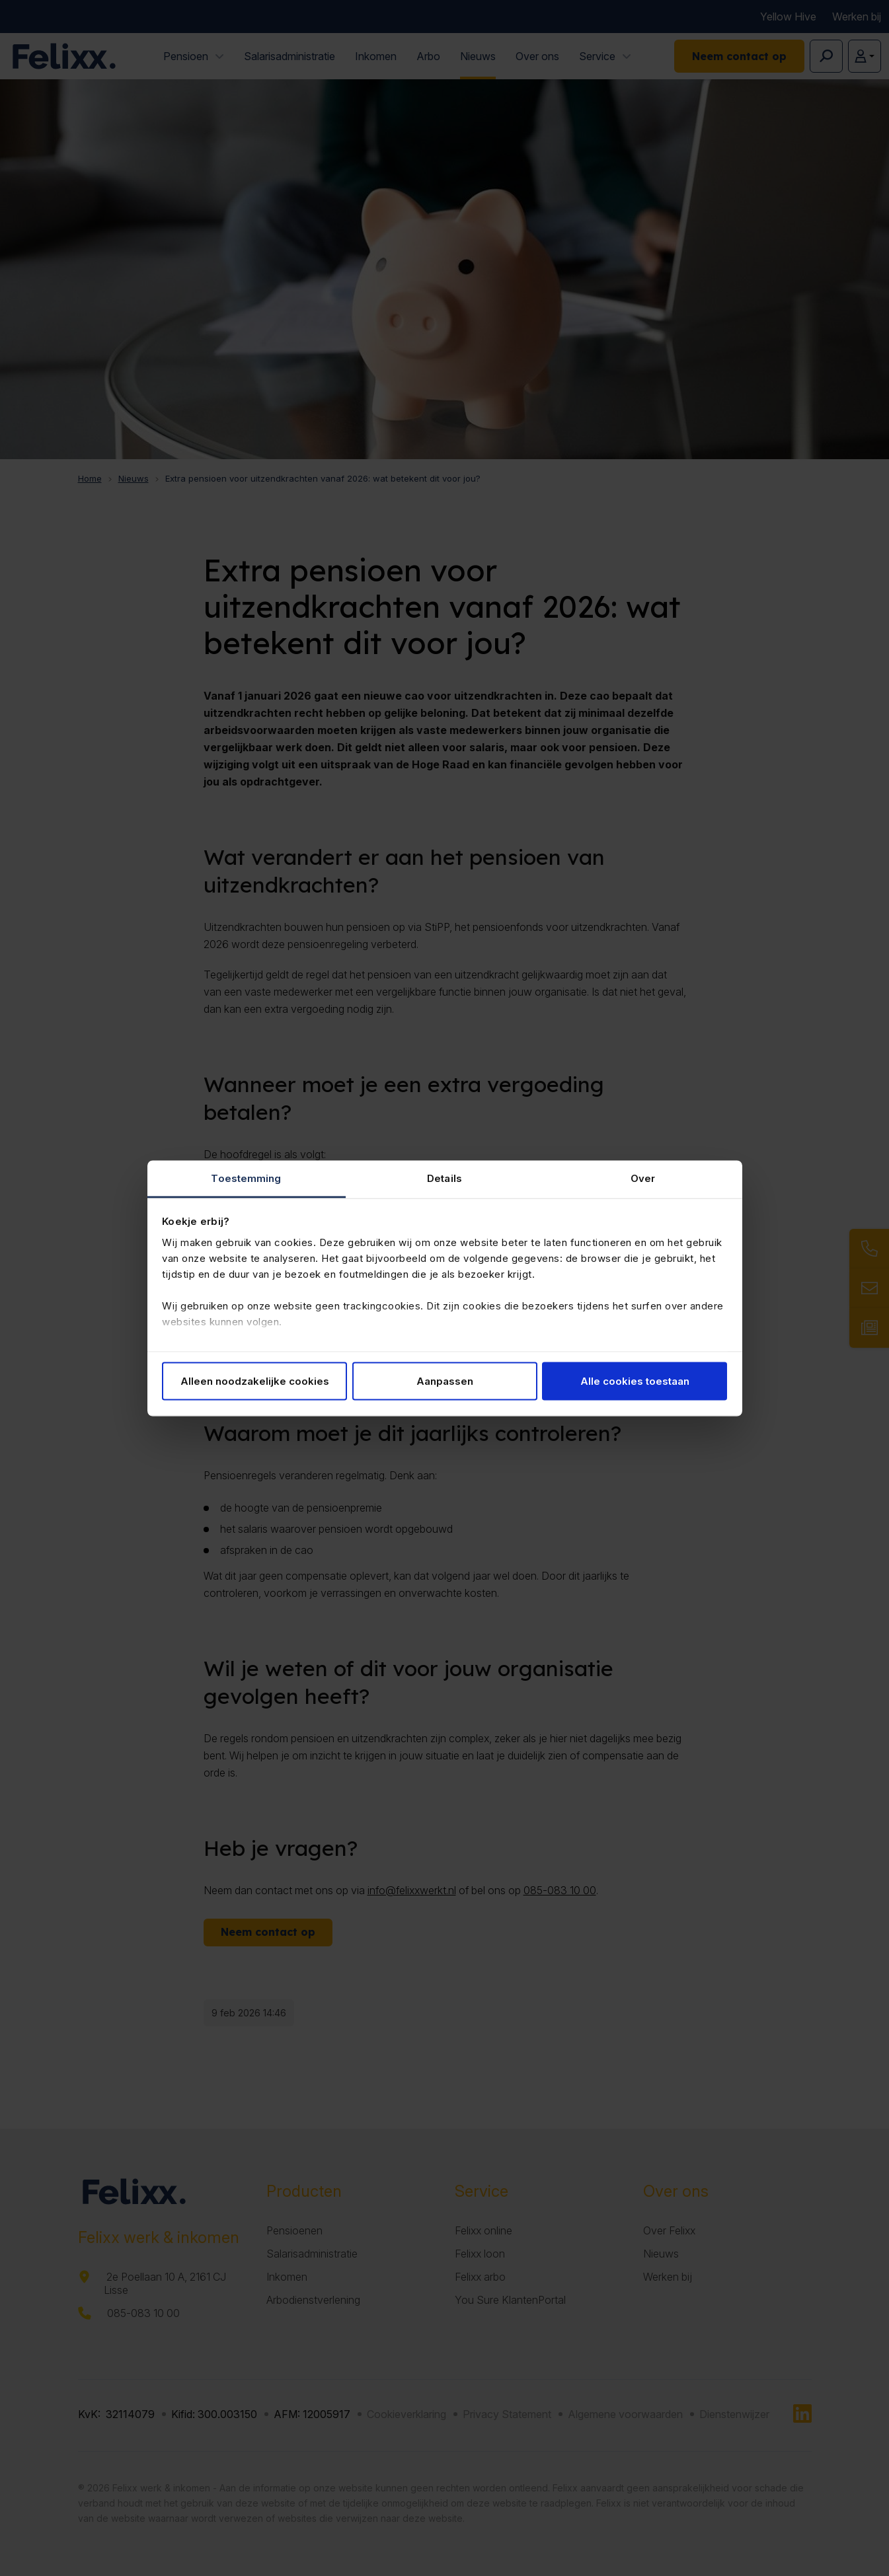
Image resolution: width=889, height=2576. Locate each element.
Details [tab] (444, 1177)
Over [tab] (643, 1177)
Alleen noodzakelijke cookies (254, 1381)
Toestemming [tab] (246, 1177)
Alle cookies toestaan (634, 1381)
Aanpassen (444, 1381)
